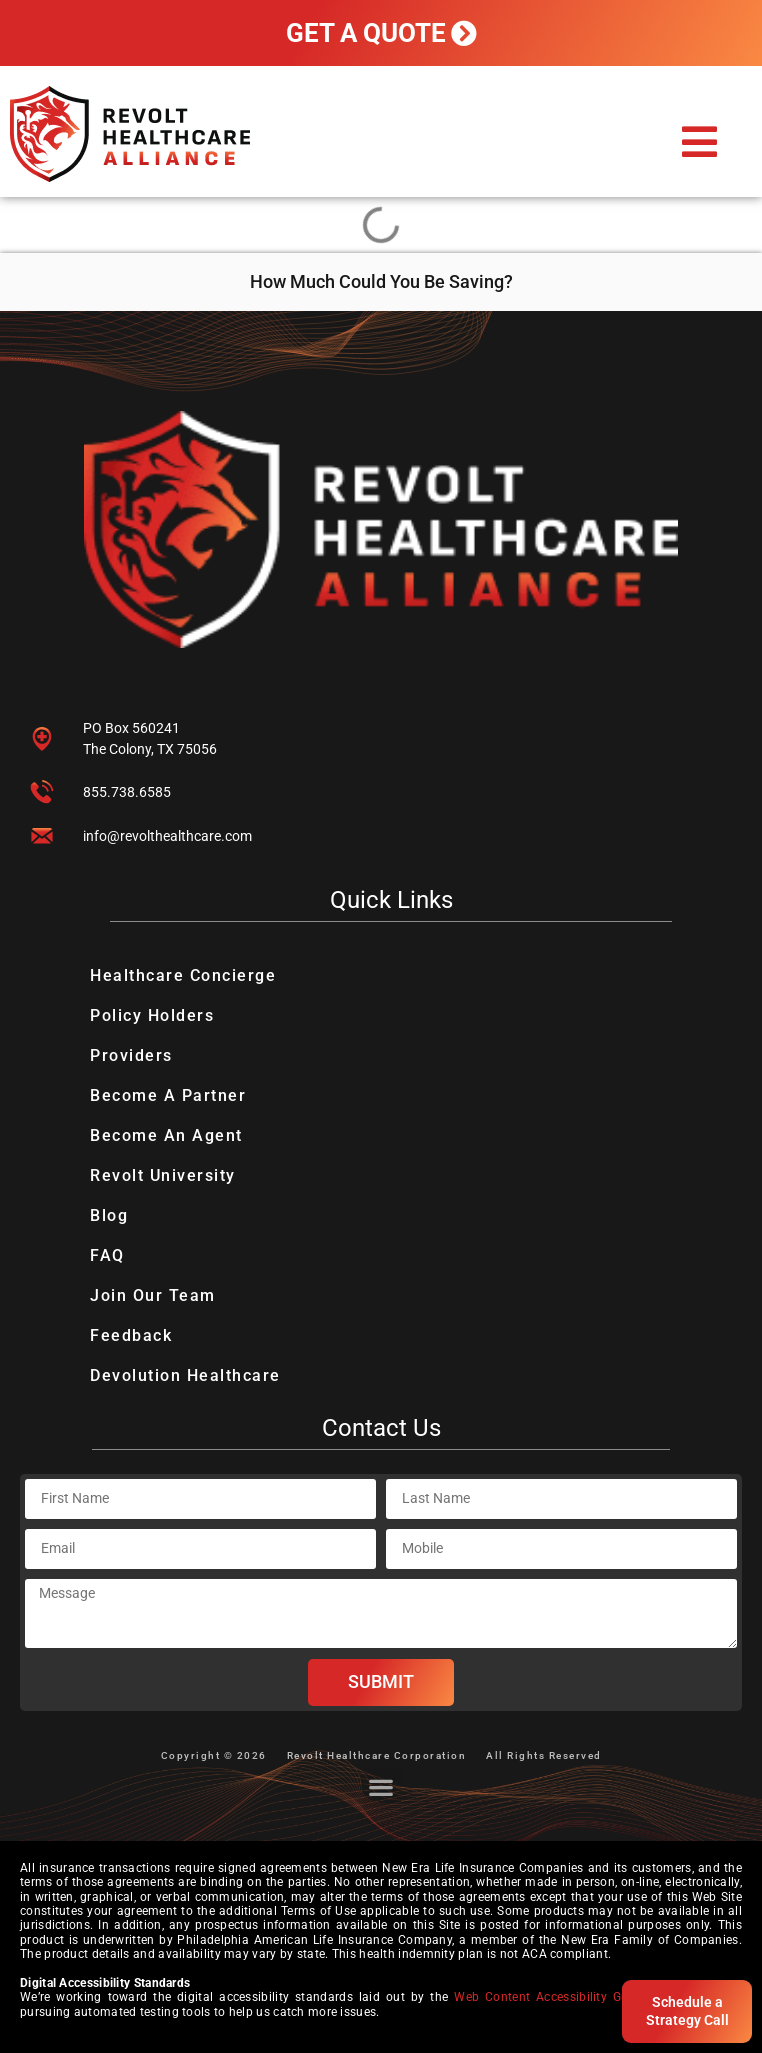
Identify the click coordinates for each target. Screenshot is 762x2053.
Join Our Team (153, 1295)
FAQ (107, 1255)
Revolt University (163, 1175)
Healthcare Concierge (183, 975)
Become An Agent (166, 1135)
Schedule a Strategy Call (687, 2011)
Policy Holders (152, 1015)
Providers (131, 1055)
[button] (699, 142)
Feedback (131, 1335)
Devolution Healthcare (185, 1375)
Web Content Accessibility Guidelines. (564, 1997)
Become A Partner (168, 1095)
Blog (109, 1215)
